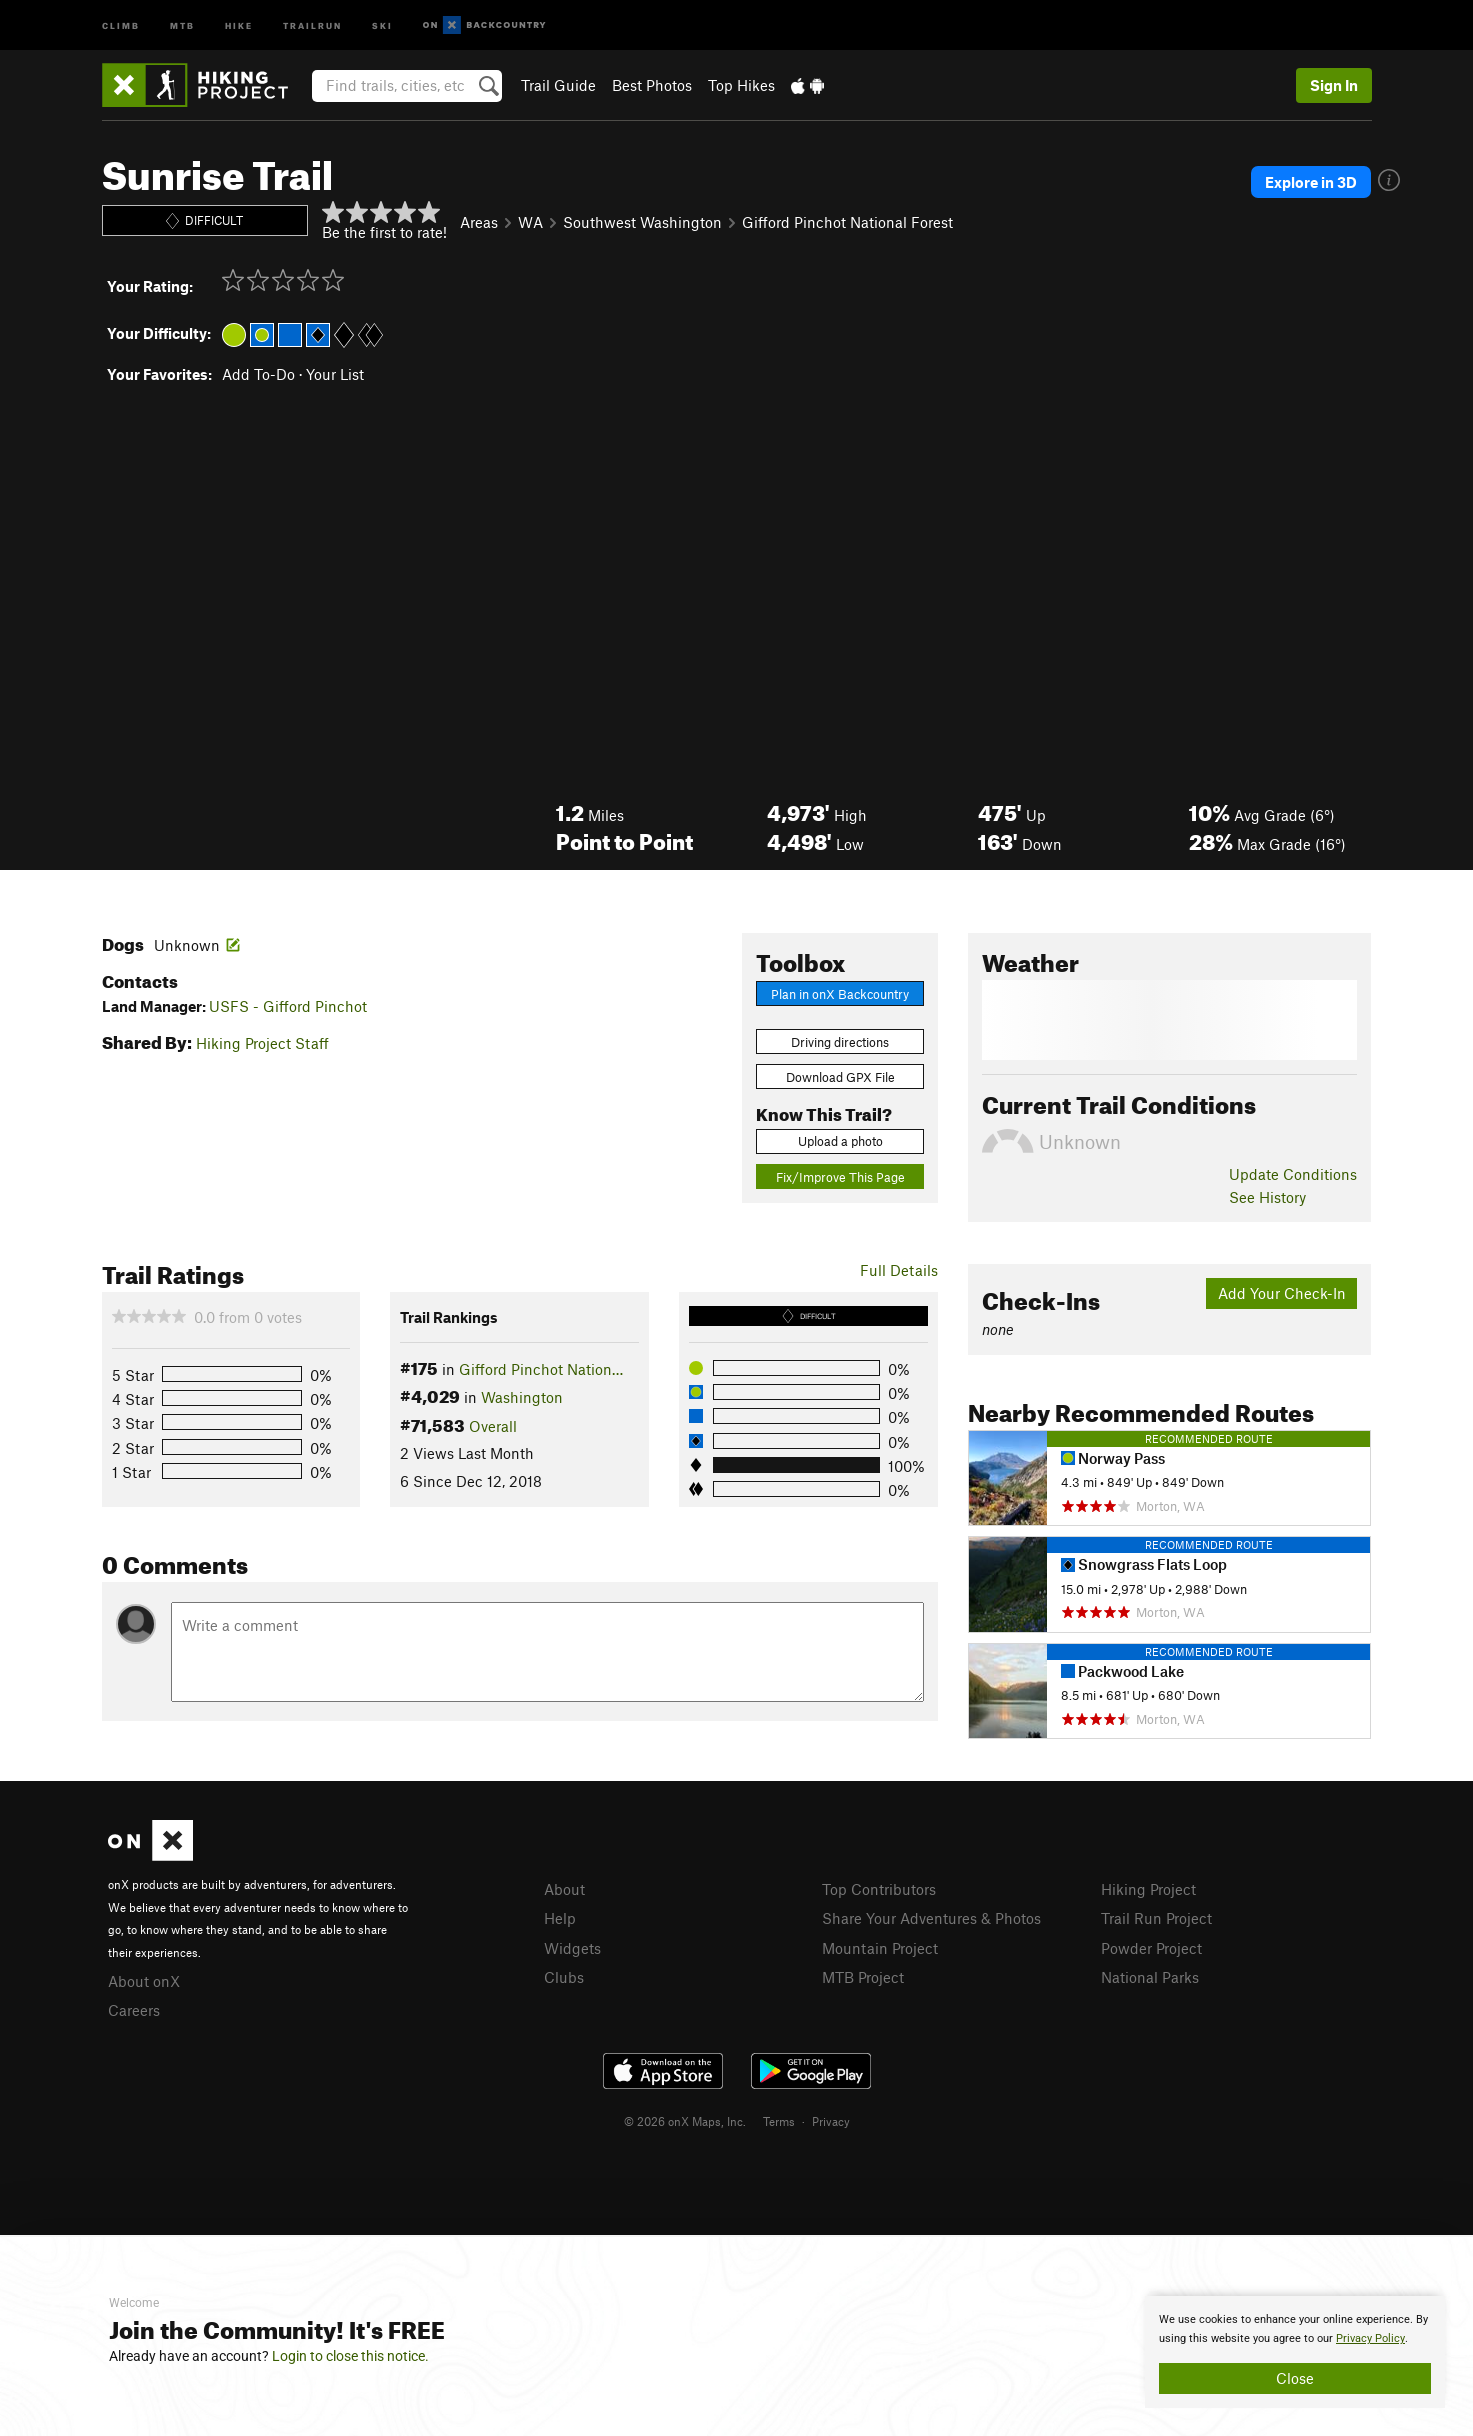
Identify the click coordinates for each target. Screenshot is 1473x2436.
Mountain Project (880, 1948)
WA (530, 222)
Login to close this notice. (350, 2356)
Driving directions (840, 1042)
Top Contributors (879, 1889)
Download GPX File (840, 1077)
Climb (121, 24)
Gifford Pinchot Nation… (541, 1369)
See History (1267, 1197)
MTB (182, 24)
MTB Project (863, 1977)
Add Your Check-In (1282, 1293)
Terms (779, 2121)
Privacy (831, 2121)
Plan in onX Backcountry (840, 994)
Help (560, 1918)
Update (1293, 1174)
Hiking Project (1148, 1889)
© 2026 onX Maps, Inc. (685, 2121)
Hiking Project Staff (262, 1043)
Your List (335, 374)
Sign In (1334, 85)
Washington (522, 1397)
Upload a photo (840, 1141)
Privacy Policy (1370, 2338)
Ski (382, 24)
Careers (134, 2010)
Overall (493, 1426)
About (564, 1889)
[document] (1295, 2352)
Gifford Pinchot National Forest (847, 222)
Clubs (564, 1977)
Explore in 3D (1311, 182)
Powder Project (1151, 1948)
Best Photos (652, 85)
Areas (479, 222)
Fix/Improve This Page (840, 1177)
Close (1295, 2378)
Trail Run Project (1156, 1918)
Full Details (899, 1270)
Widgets (572, 1948)
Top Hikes (741, 85)
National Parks (1150, 1977)
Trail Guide (558, 85)
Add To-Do (258, 374)
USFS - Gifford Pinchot (288, 1006)
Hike (239, 24)
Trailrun (312, 24)
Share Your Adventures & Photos (931, 1918)
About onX (144, 1981)
